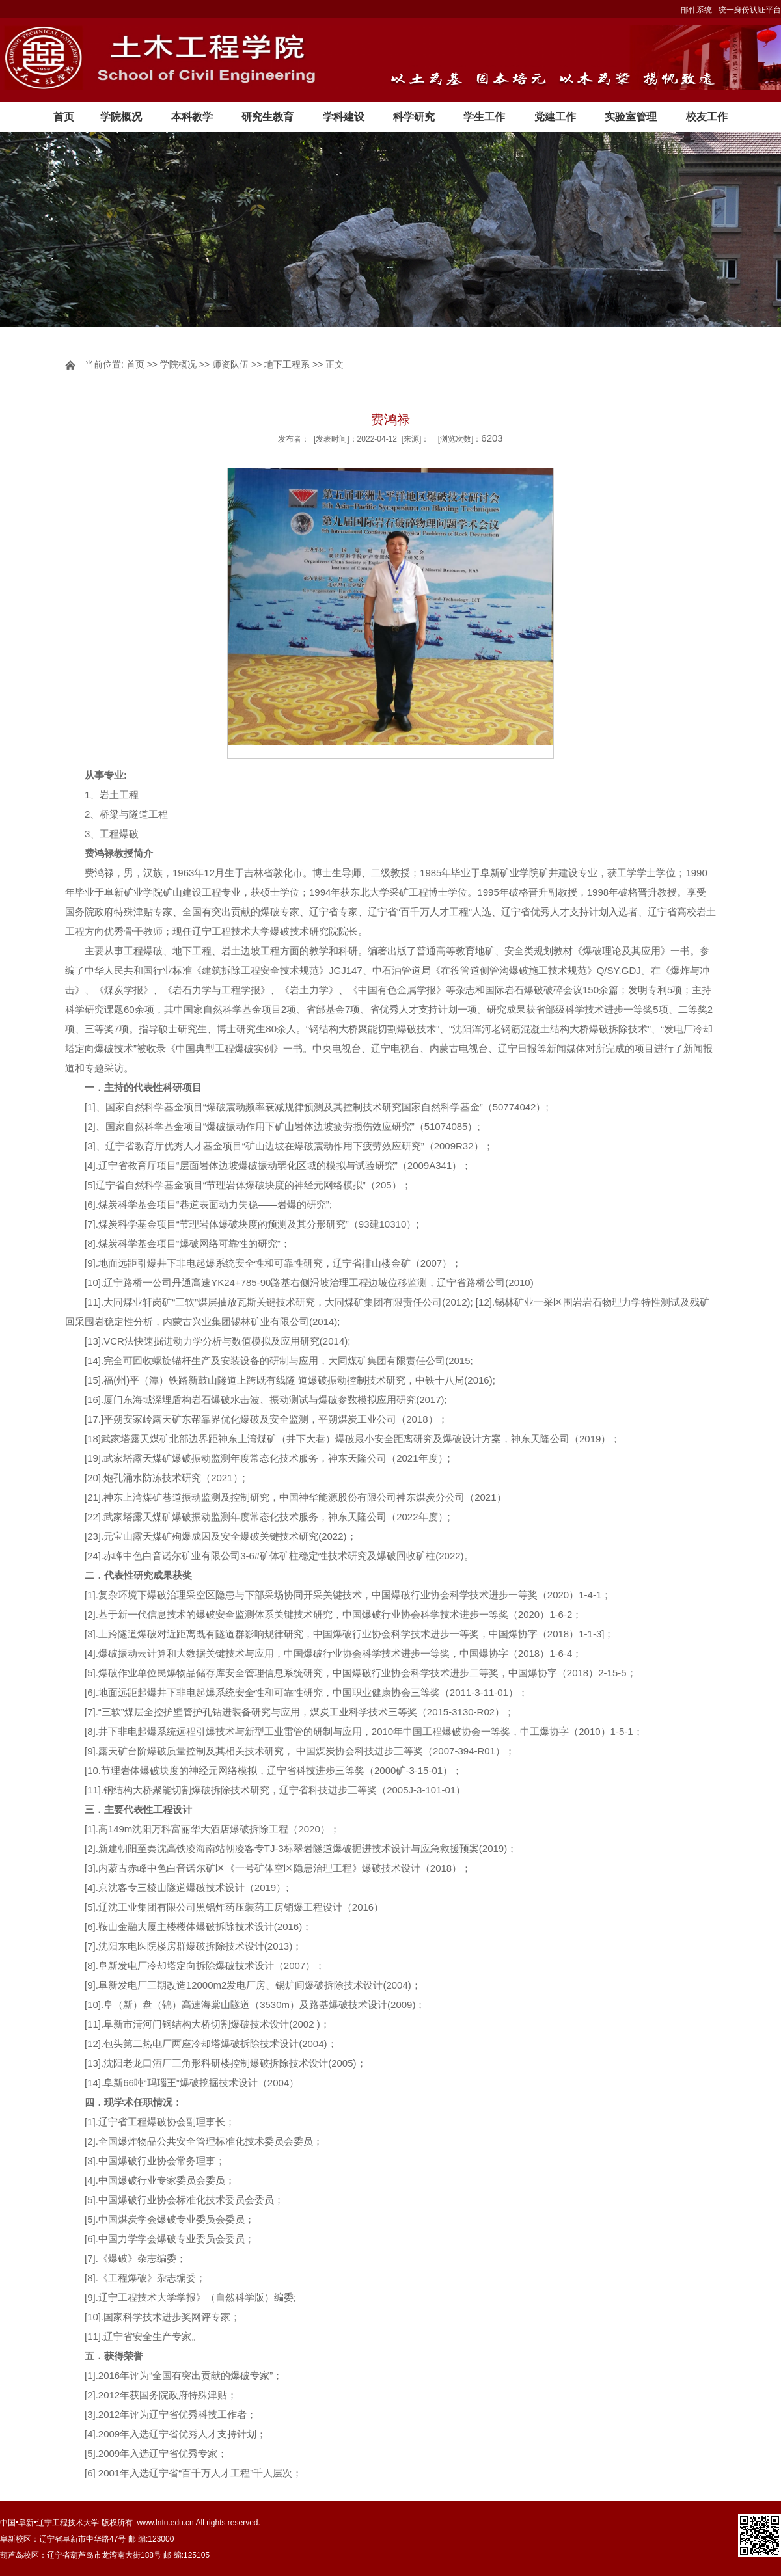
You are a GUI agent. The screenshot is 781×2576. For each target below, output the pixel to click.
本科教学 (192, 116)
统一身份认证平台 (750, 9)
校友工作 (707, 116)
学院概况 (121, 116)
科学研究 (414, 116)
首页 (63, 116)
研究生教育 (267, 116)
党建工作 (555, 116)
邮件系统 (696, 9)
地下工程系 (287, 364)
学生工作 (484, 116)
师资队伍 (230, 364)
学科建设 (343, 116)
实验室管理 (631, 116)
